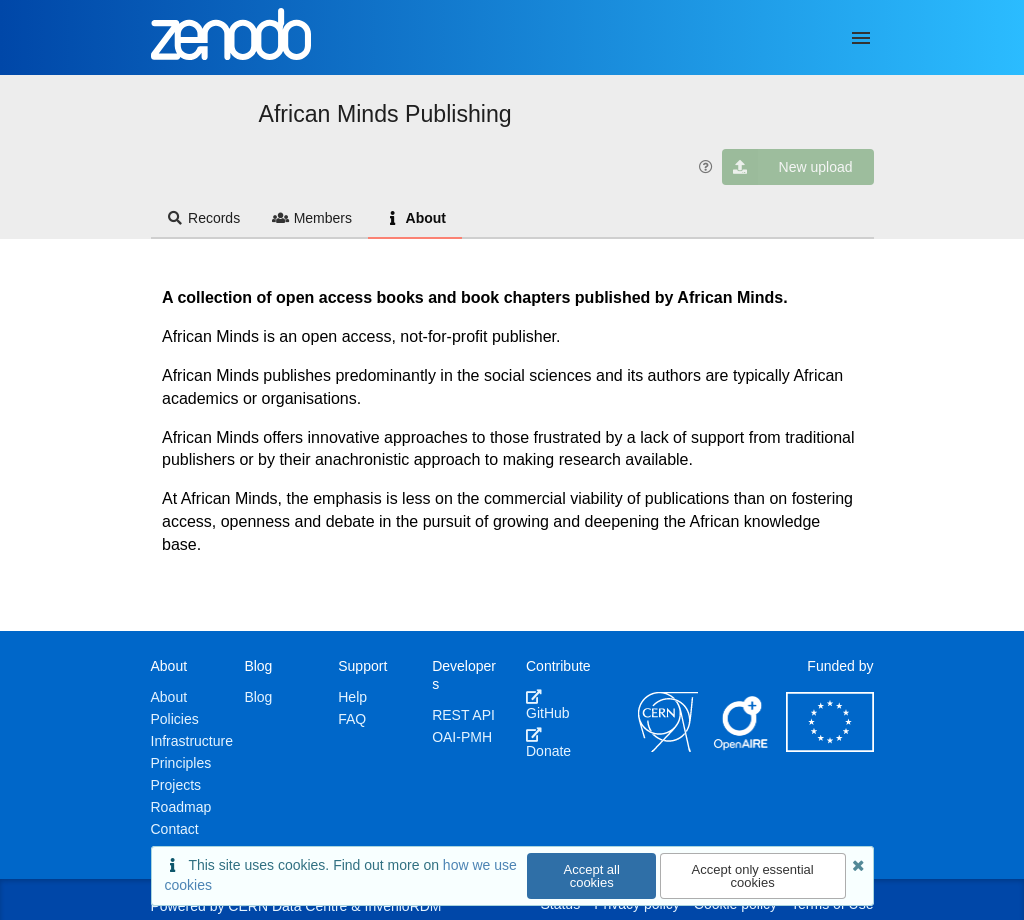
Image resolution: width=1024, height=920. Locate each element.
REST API (463, 715)
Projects (176, 785)
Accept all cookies (592, 876)
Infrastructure (192, 741)
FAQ (352, 719)
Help (352, 697)
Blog (258, 697)
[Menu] (861, 38)
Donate (548, 743)
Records (204, 218)
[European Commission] (830, 747)
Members (312, 218)
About (415, 218)
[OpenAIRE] (742, 747)
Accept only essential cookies (753, 876)
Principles (181, 763)
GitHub (548, 705)
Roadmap (181, 807)
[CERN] (668, 747)
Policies (175, 719)
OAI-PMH (462, 737)
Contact (175, 829)
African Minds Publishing (385, 114)
